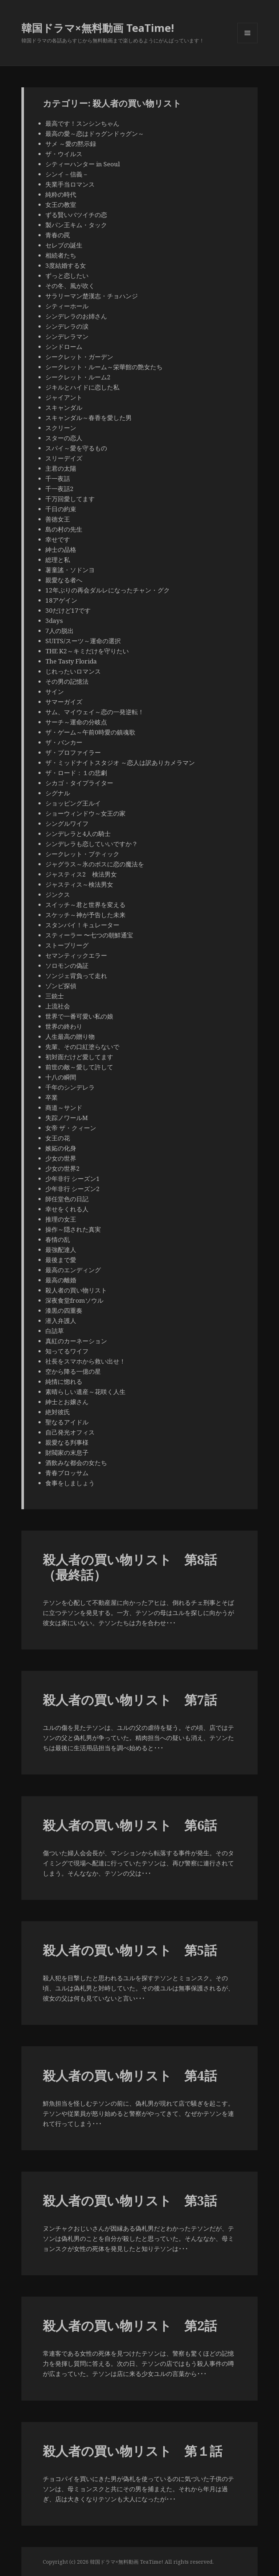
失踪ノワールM (66, 1118)
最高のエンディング (73, 1270)
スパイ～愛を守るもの (76, 448)
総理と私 (57, 559)
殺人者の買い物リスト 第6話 (130, 1825)
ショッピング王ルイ (73, 803)
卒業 (51, 1097)
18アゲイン (61, 600)
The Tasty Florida (71, 661)
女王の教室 (60, 204)
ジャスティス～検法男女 (79, 884)
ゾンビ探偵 (60, 986)
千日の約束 (60, 509)
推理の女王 (60, 1219)
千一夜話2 (59, 488)
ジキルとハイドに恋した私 (82, 387)
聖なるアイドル (67, 1422)
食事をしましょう (70, 1483)
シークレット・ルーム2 (78, 377)
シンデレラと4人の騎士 (78, 833)
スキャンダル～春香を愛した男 (88, 417)
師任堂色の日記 (67, 1199)
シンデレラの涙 (67, 326)
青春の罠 (57, 235)
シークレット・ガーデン (79, 357)
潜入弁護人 (60, 1320)
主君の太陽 (60, 468)
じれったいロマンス (73, 671)
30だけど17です (68, 610)
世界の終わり (63, 1026)
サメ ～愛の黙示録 (70, 144)
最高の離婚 (60, 1280)
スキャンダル (63, 407)
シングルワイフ (67, 823)
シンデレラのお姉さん (76, 316)
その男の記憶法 (67, 681)
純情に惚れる (63, 1381)
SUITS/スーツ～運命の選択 (83, 641)
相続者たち (60, 255)
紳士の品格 (60, 549)
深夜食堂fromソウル (74, 1300)
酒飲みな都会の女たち (76, 1462)
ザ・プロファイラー (73, 752)
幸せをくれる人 (67, 1209)
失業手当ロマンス (70, 184)
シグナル (57, 793)
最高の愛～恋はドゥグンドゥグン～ (94, 133)
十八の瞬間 (60, 1077)
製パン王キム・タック (76, 225)
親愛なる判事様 (67, 1442)
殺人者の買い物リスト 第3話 (130, 2200)
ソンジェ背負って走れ (76, 975)
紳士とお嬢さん (67, 1402)
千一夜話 (57, 478)
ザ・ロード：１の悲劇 (76, 773)
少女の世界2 (62, 1168)
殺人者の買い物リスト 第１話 (132, 2450)
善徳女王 (57, 519)
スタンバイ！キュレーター (82, 925)
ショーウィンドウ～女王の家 (85, 813)
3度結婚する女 (65, 265)
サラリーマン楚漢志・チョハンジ (91, 296)
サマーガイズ (63, 702)
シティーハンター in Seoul (82, 164)
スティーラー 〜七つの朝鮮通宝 (89, 935)
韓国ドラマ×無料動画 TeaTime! (97, 28)
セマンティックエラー (76, 955)
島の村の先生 (63, 529)
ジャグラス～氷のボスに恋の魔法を (94, 864)
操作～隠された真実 (73, 1229)
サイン (54, 691)
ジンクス (57, 894)
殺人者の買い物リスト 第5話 (130, 1950)
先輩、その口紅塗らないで (82, 1047)
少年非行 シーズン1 (72, 1178)
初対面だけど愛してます (79, 1057)
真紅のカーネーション (76, 1341)
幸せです (57, 539)
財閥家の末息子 (67, 1452)
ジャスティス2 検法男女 (81, 874)
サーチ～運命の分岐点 (76, 722)
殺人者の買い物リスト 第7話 (130, 1699)
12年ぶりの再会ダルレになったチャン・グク (107, 590)
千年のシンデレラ (70, 1087)
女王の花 (57, 1138)
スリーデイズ (63, 458)
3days (54, 620)
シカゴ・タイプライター (79, 783)
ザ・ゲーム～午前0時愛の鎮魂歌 (90, 732)
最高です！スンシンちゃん (82, 123)
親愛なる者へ (63, 580)
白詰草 (54, 1331)
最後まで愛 (60, 1260)
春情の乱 (57, 1239)
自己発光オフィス (70, 1432)
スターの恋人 (63, 438)
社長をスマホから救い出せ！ (85, 1361)
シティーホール (67, 306)
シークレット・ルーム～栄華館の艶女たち (104, 367)
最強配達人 (60, 1249)
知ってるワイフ (67, 1351)
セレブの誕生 (63, 245)
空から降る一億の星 (73, 1371)
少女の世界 (60, 1158)
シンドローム (63, 346)
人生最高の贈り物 (70, 1036)
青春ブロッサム (67, 1473)
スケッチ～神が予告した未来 (85, 915)
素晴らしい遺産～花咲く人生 (85, 1391)
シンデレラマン (67, 336)
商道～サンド (67, 1107)
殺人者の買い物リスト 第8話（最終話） (130, 1567)
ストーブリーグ (67, 945)
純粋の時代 (60, 194)
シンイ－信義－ (67, 174)
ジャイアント (63, 397)
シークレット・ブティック (82, 854)
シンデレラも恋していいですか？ (91, 844)
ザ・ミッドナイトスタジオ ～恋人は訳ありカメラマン (120, 762)
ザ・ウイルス (63, 154)
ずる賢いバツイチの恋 (76, 215)
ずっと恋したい (70, 275)
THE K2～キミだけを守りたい (87, 651)
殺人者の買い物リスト (76, 1290)
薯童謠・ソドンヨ (70, 570)
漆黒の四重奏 (63, 1310)
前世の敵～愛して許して (79, 1067)
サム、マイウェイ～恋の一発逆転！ (94, 712)
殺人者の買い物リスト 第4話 (130, 2075)
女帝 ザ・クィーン (70, 1128)
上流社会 (57, 1006)
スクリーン (60, 428)
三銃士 (54, 996)
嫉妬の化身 (60, 1148)
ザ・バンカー (63, 742)
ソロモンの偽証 (67, 965)
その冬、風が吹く (70, 286)
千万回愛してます (70, 499)
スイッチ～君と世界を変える (85, 904)
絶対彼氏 (57, 1412)
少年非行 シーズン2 (72, 1189)
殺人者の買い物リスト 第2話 (130, 2325)
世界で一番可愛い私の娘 (79, 1016)
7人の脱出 (59, 631)
